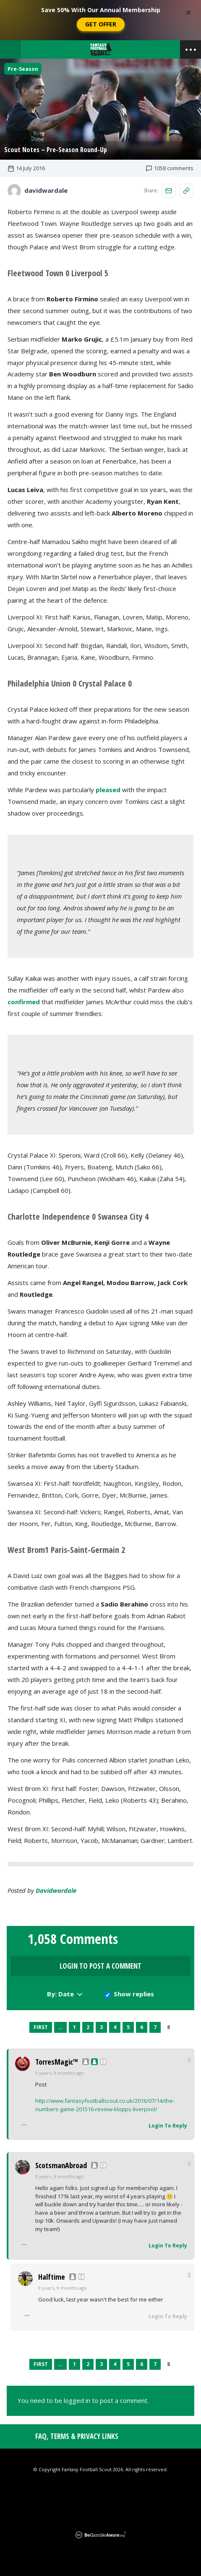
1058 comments (169, 168)
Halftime (51, 2277)
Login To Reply (168, 2125)
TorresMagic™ (56, 2062)
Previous (23, 2027)
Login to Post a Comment (100, 1966)
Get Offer (100, 24)
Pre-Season (23, 69)
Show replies (134, 1994)
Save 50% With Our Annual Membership (100, 10)
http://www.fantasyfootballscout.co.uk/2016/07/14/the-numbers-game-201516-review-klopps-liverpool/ (105, 2105)
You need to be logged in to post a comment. (83, 2400)
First (41, 2027)
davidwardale (56, 1890)
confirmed (24, 1002)
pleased (108, 789)
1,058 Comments (73, 1939)
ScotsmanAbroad (61, 2165)
